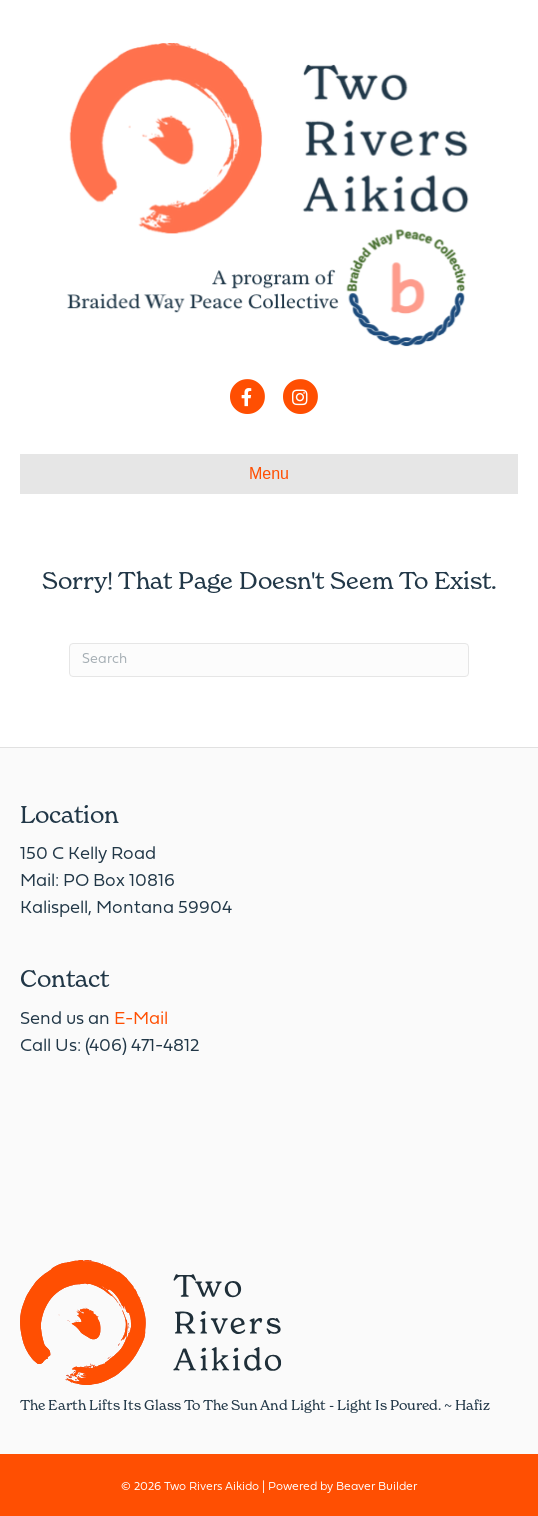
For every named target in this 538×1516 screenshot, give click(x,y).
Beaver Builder (376, 1487)
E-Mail (141, 1019)
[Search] (269, 660)
